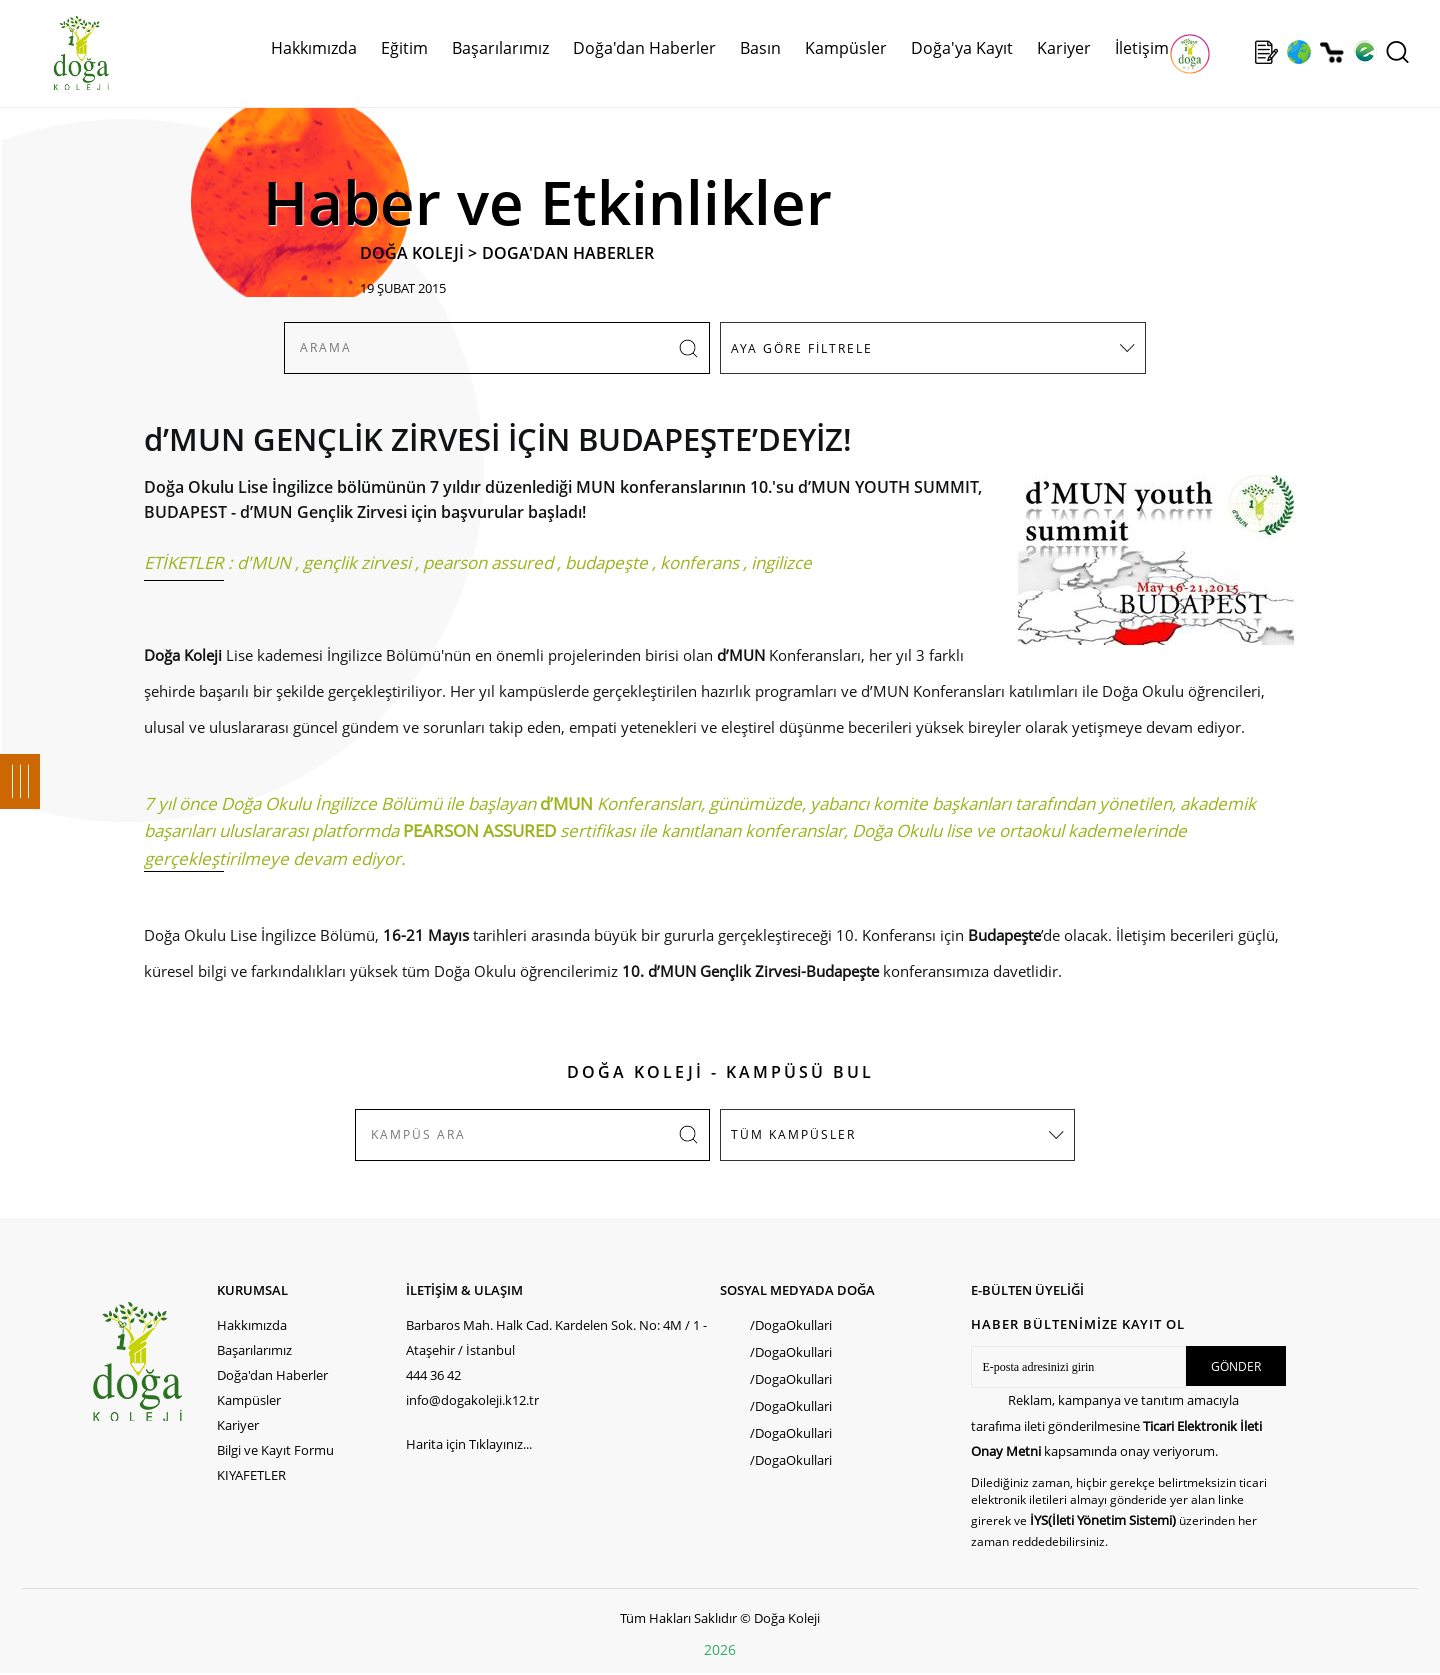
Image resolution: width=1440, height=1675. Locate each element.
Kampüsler (846, 48)
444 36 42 (433, 1375)
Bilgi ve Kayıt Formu (275, 1450)
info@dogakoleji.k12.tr (472, 1400)
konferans (699, 562)
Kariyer (1064, 48)
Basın (760, 48)
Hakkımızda (314, 48)
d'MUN (264, 562)
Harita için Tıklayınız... (469, 1444)
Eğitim (404, 48)
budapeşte (606, 562)
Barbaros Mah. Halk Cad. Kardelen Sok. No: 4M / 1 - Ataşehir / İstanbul (556, 1337)
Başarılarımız (500, 48)
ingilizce (781, 562)
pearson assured (488, 562)
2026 (720, 1649)
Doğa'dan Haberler (644, 48)
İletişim (1142, 48)
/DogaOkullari (791, 1325)
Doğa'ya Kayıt (962, 48)
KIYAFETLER (251, 1475)
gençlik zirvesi (357, 562)
